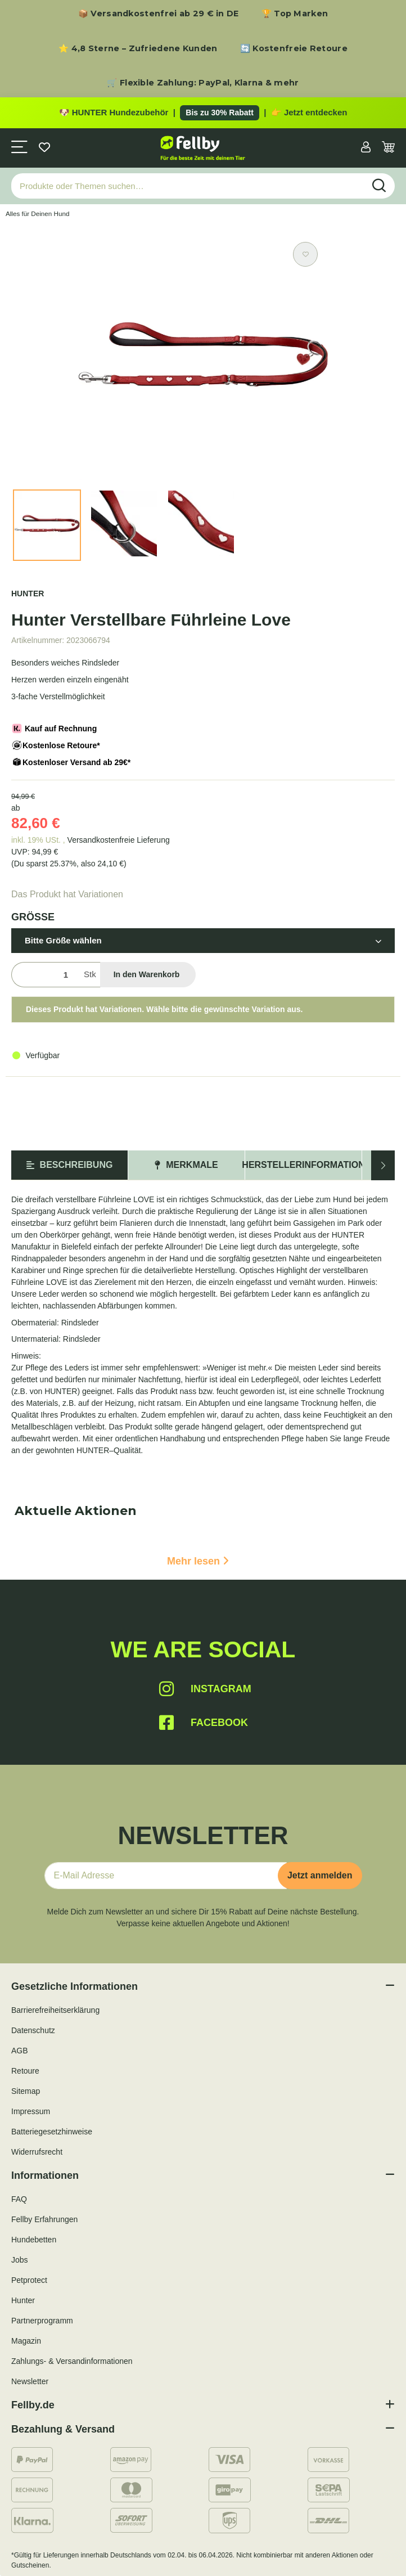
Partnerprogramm (42, 2320)
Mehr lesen (198, 1561)
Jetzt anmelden (320, 1875)
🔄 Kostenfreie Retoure (294, 48)
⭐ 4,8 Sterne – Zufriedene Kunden (138, 48)
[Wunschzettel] (44, 148)
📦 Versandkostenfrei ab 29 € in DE (158, 13)
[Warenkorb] (388, 148)
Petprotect (29, 2280)
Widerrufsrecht (36, 2151)
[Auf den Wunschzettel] (305, 254)
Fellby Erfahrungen (44, 2219)
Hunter (23, 2300)
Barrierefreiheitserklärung (55, 2010)
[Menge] (45, 974)
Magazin (26, 2340)
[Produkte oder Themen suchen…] (187, 186)
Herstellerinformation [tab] (303, 1165)
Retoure (25, 2070)
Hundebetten (33, 2239)
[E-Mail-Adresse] (165, 1875)
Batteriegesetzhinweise (51, 2131)
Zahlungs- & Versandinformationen (72, 2361)
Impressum (30, 2111)
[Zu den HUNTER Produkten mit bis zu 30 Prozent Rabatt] (203, 113)
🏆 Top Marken (294, 13)
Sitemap (25, 2091)
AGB (19, 2050)
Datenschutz (33, 2030)
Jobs (19, 2259)
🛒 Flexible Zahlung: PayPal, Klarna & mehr (203, 83)
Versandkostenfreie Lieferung (118, 839)
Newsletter (29, 2381)
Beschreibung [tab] (69, 1165)
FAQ (19, 2199)
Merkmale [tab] (186, 1165)
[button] (366, 148)
